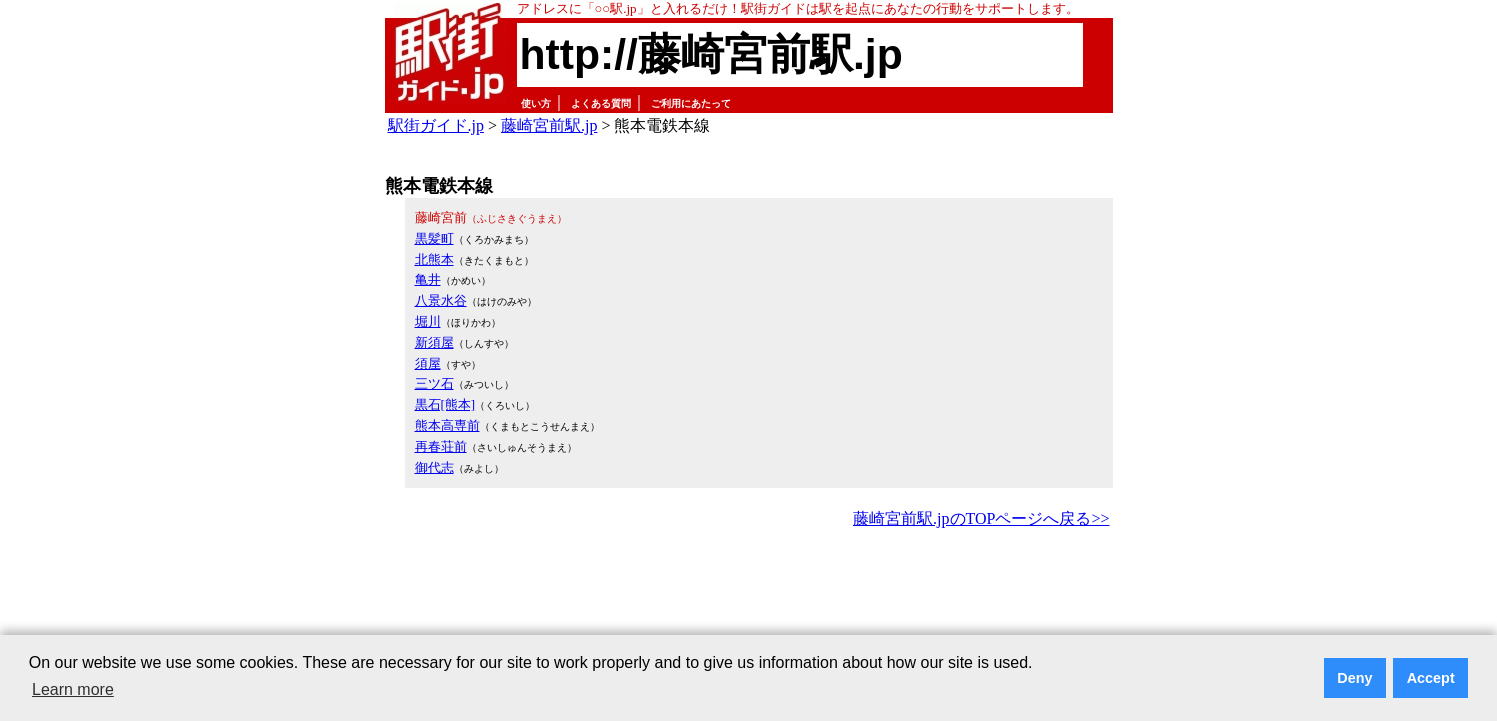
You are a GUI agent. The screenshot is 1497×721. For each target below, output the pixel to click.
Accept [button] (1431, 678)
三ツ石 (434, 383)
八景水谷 (441, 300)
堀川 (428, 321)
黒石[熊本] (445, 404)
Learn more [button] (73, 689)
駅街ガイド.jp (436, 125)
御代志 (434, 467)
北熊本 (434, 259)
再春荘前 (441, 446)
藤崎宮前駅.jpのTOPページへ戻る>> (981, 518)
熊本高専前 (447, 425)
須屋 (428, 363)
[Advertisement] (749, 588)
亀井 (428, 279)
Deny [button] (1354, 678)
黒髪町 (434, 238)
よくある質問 (601, 103)
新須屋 (434, 342)
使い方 (536, 103)
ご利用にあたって (691, 103)
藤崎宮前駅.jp (549, 125)
